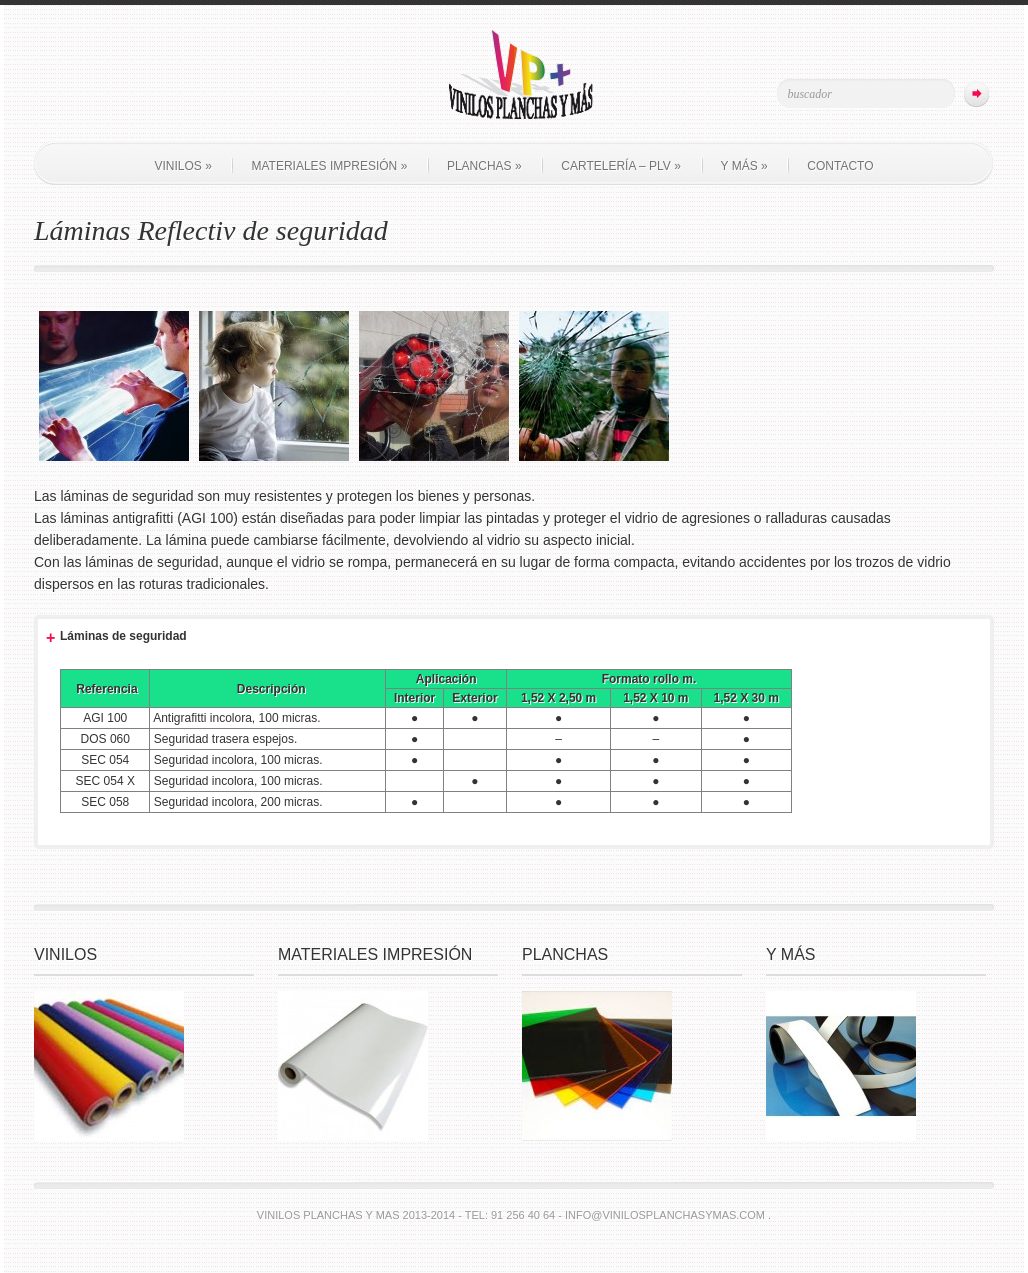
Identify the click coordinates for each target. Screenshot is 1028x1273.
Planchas (484, 166)
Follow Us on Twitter (131, 91)
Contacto (840, 166)
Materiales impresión (329, 166)
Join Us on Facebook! (160, 91)
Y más (744, 166)
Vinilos (182, 166)
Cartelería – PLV (621, 166)
